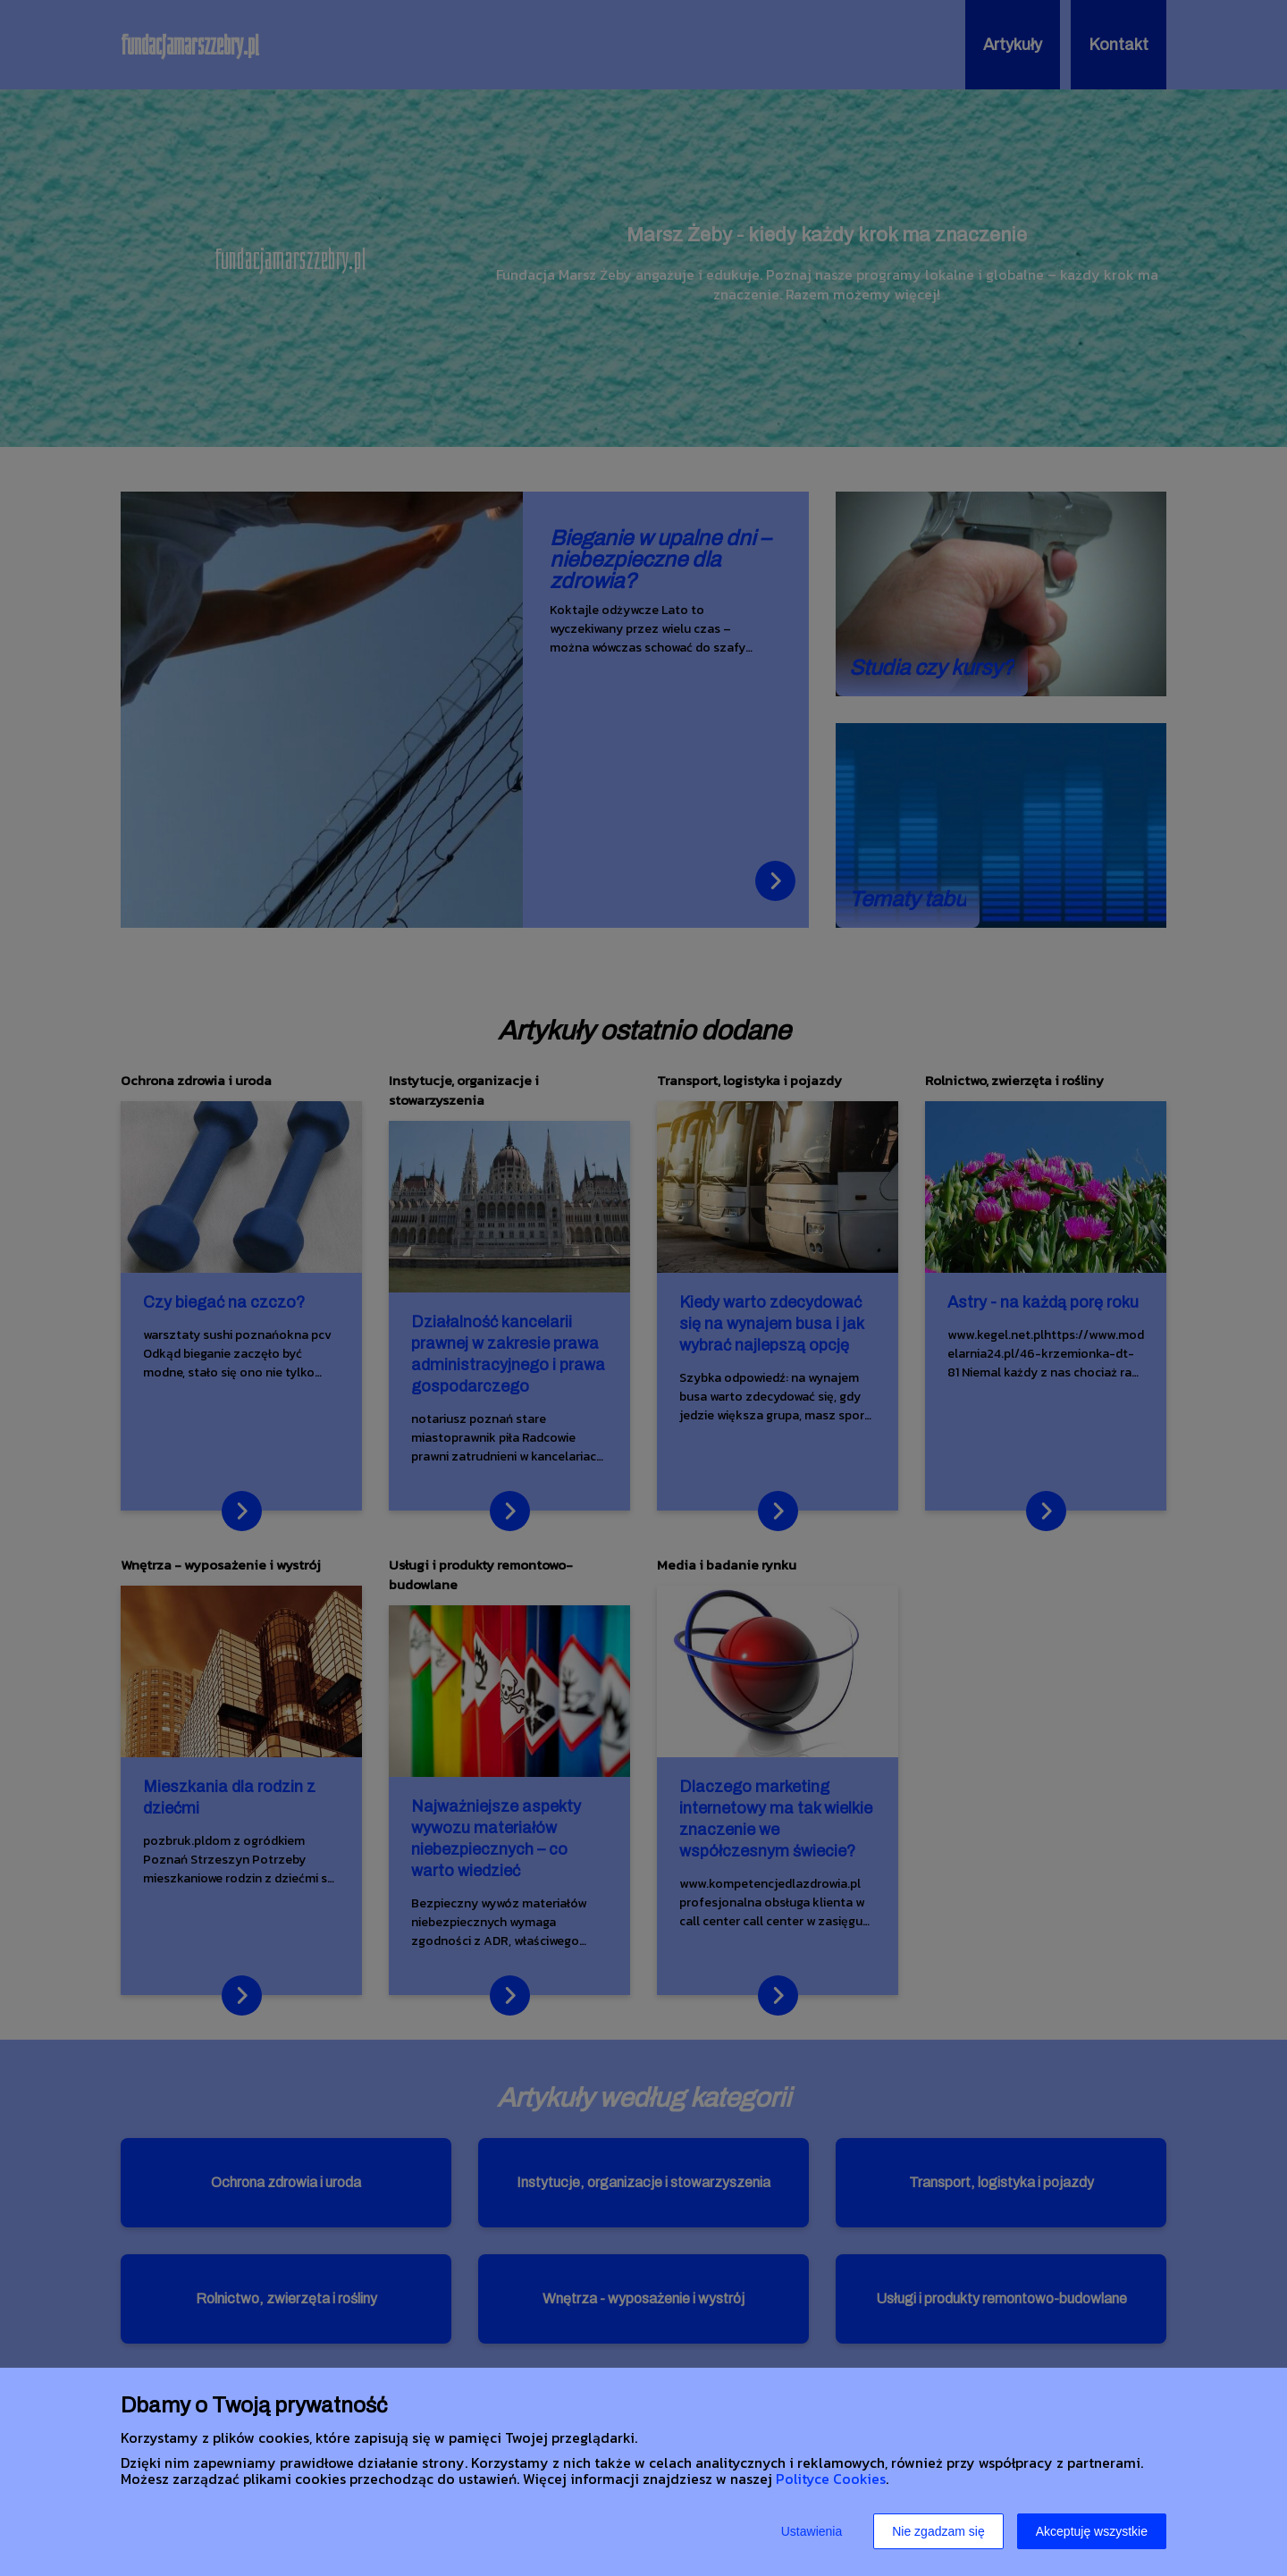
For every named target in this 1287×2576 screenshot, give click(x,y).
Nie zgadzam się (938, 2531)
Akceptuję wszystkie (1092, 2531)
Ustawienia (811, 2531)
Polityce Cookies (831, 2478)
